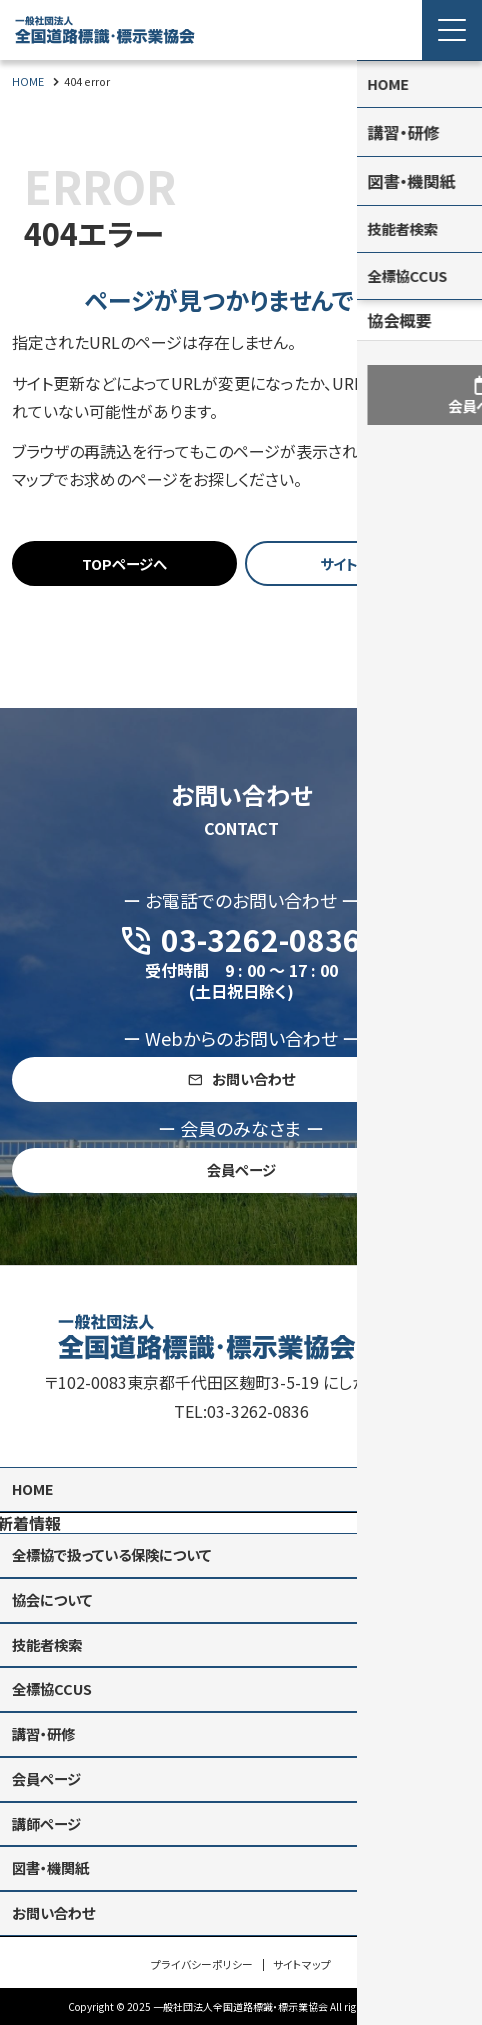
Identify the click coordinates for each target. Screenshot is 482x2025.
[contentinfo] (241, 1634)
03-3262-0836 (258, 1390)
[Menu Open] (452, 30)
